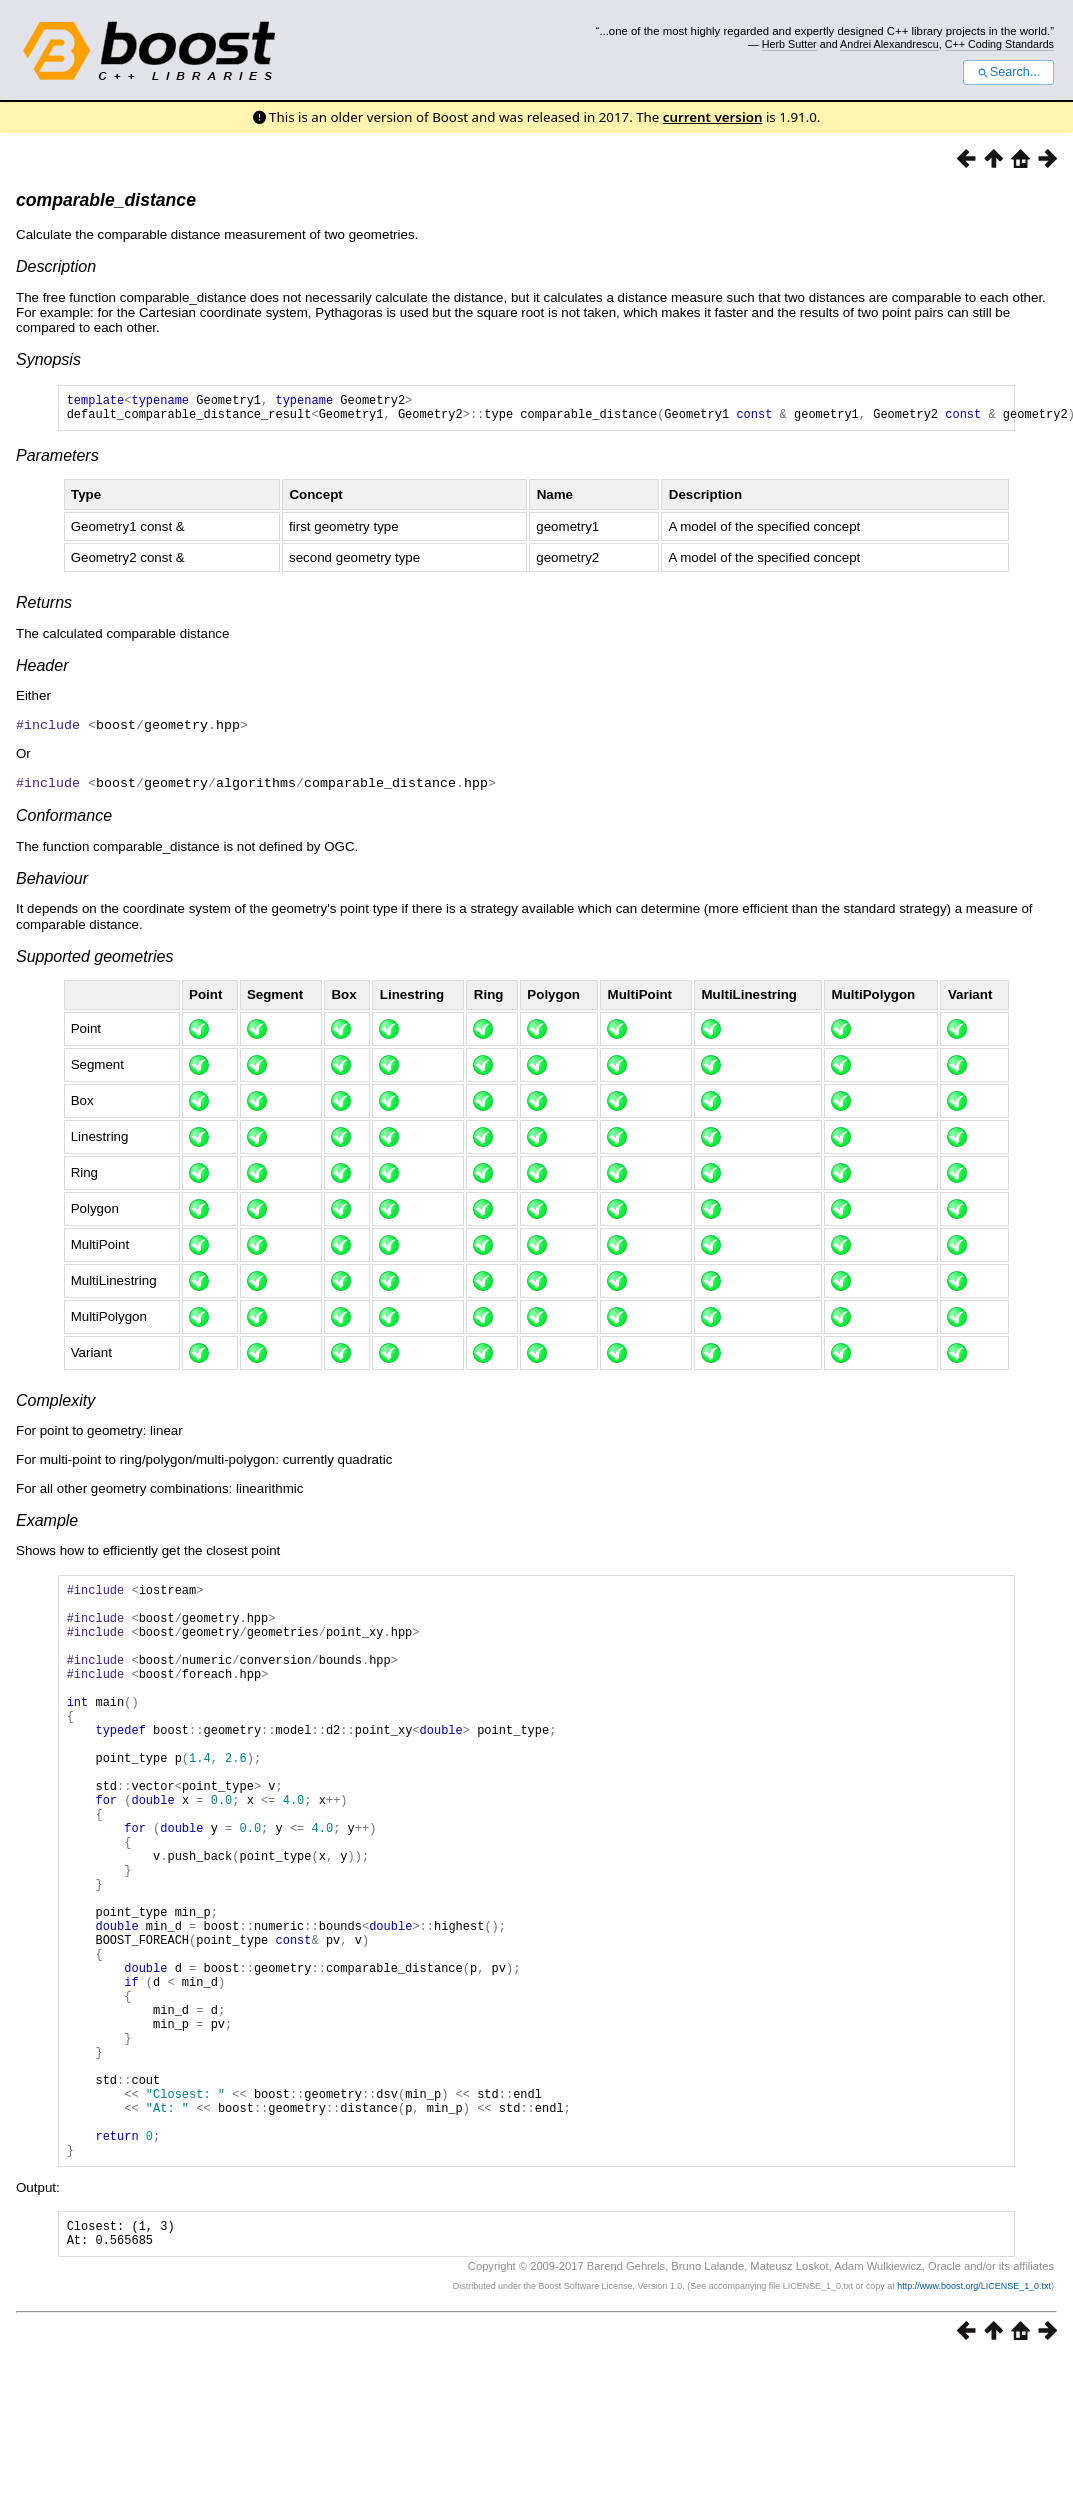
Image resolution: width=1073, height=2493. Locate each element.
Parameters (57, 461)
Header (42, 671)
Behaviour (52, 882)
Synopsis (48, 359)
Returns (44, 608)
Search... (1008, 72)
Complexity (55, 1404)
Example (47, 1524)
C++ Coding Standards (999, 44)
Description (56, 266)
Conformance (64, 819)
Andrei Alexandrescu (889, 44)
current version (713, 117)
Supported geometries (94, 960)
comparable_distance (106, 200)
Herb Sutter (789, 44)
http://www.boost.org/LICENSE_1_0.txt (974, 2419)
